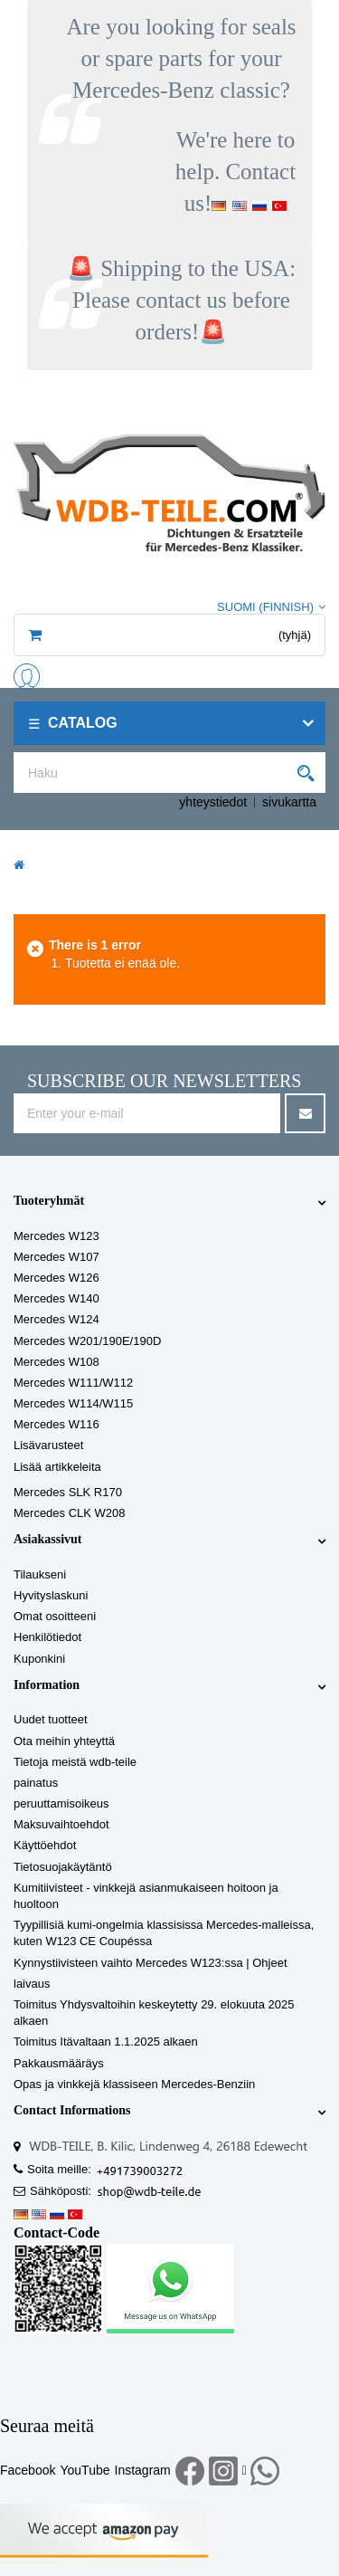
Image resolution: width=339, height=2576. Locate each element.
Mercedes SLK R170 (68, 1492)
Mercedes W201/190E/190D (87, 1341)
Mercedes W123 (56, 1236)
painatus (36, 1782)
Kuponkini (39, 1658)
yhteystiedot (213, 802)
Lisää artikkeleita (57, 1467)
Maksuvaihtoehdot (61, 1824)
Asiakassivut (47, 1539)
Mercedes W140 (56, 1298)
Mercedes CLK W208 (70, 1513)
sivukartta (289, 802)
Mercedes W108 (56, 1362)
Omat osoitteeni (55, 1616)
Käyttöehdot (45, 1845)
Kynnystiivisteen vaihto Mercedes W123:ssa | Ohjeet (150, 1963)
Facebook (27, 2470)
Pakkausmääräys (59, 2063)
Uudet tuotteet (51, 1719)
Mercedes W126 (56, 1277)
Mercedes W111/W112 (73, 1382)
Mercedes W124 (56, 1319)
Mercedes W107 (56, 1257)
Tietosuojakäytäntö (63, 1867)
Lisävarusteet (48, 1445)
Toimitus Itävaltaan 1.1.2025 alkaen (106, 2041)
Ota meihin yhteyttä (64, 1741)
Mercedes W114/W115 (73, 1403)
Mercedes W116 (56, 1424)
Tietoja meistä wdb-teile (75, 1762)
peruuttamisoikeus (61, 1803)
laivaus (32, 1983)
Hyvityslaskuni (51, 1595)
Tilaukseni (40, 1574)
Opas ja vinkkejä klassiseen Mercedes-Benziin (134, 2084)
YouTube (84, 2470)
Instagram (143, 2470)
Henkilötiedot (47, 1637)
